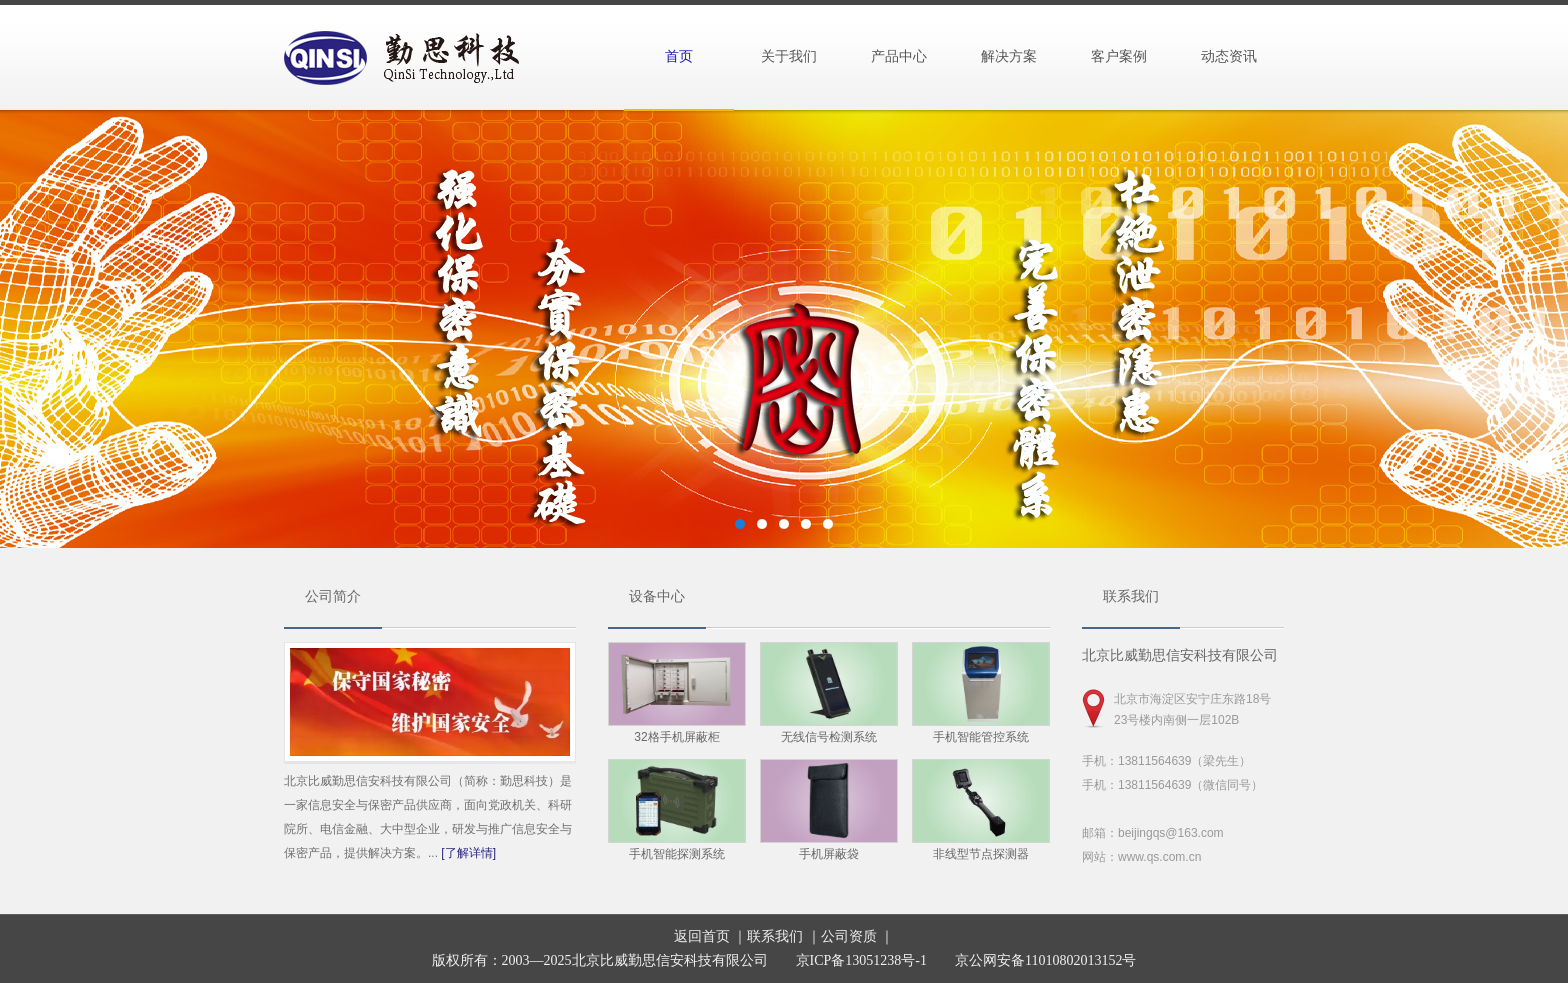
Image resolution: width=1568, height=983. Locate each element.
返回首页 (702, 936)
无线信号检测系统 (829, 737)
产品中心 (899, 56)
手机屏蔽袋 (829, 854)
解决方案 (1009, 56)
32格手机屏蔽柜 (676, 737)
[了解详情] (468, 853)
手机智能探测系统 (677, 854)
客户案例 (1119, 56)
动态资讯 (1229, 56)
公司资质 (849, 936)
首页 (679, 56)
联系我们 (775, 936)
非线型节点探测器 (981, 854)
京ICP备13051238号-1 (861, 960)
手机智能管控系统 (981, 737)
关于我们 (789, 56)
